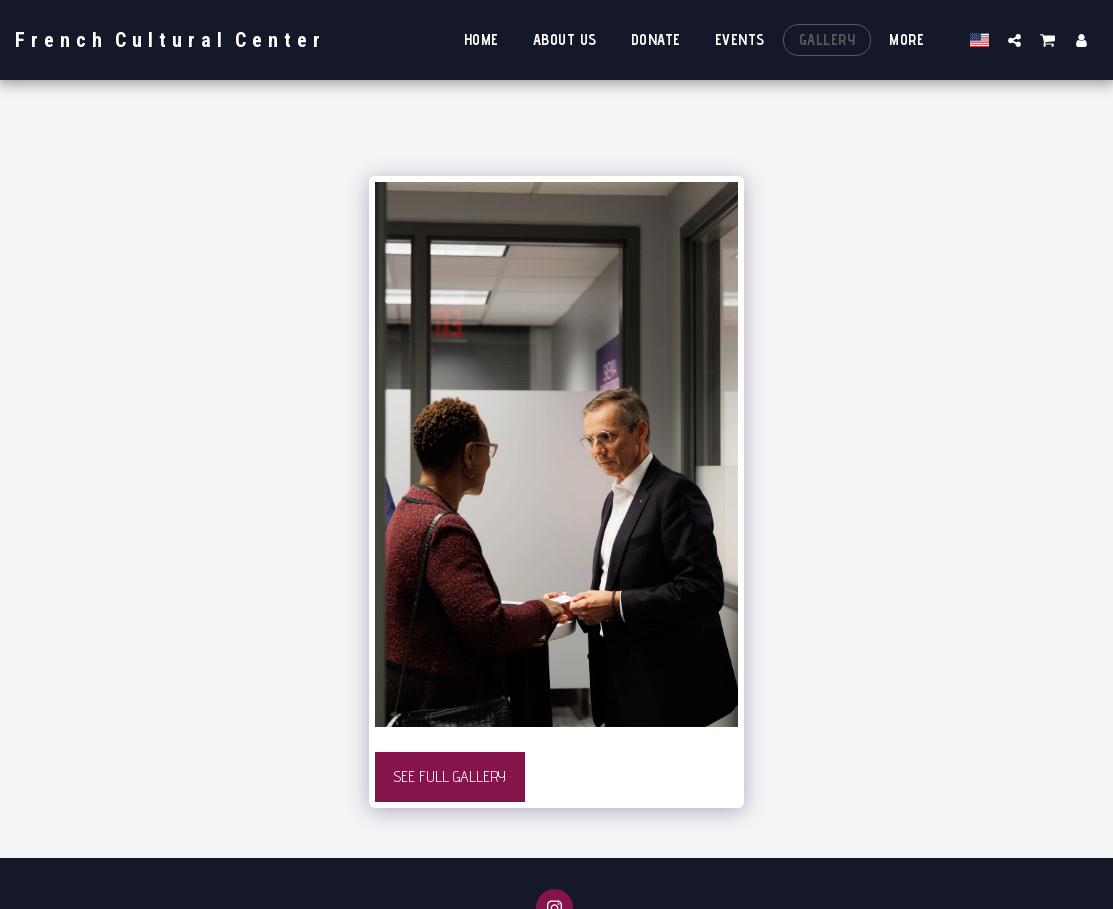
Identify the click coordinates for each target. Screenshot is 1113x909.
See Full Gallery (449, 776)
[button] (1014, 40)
